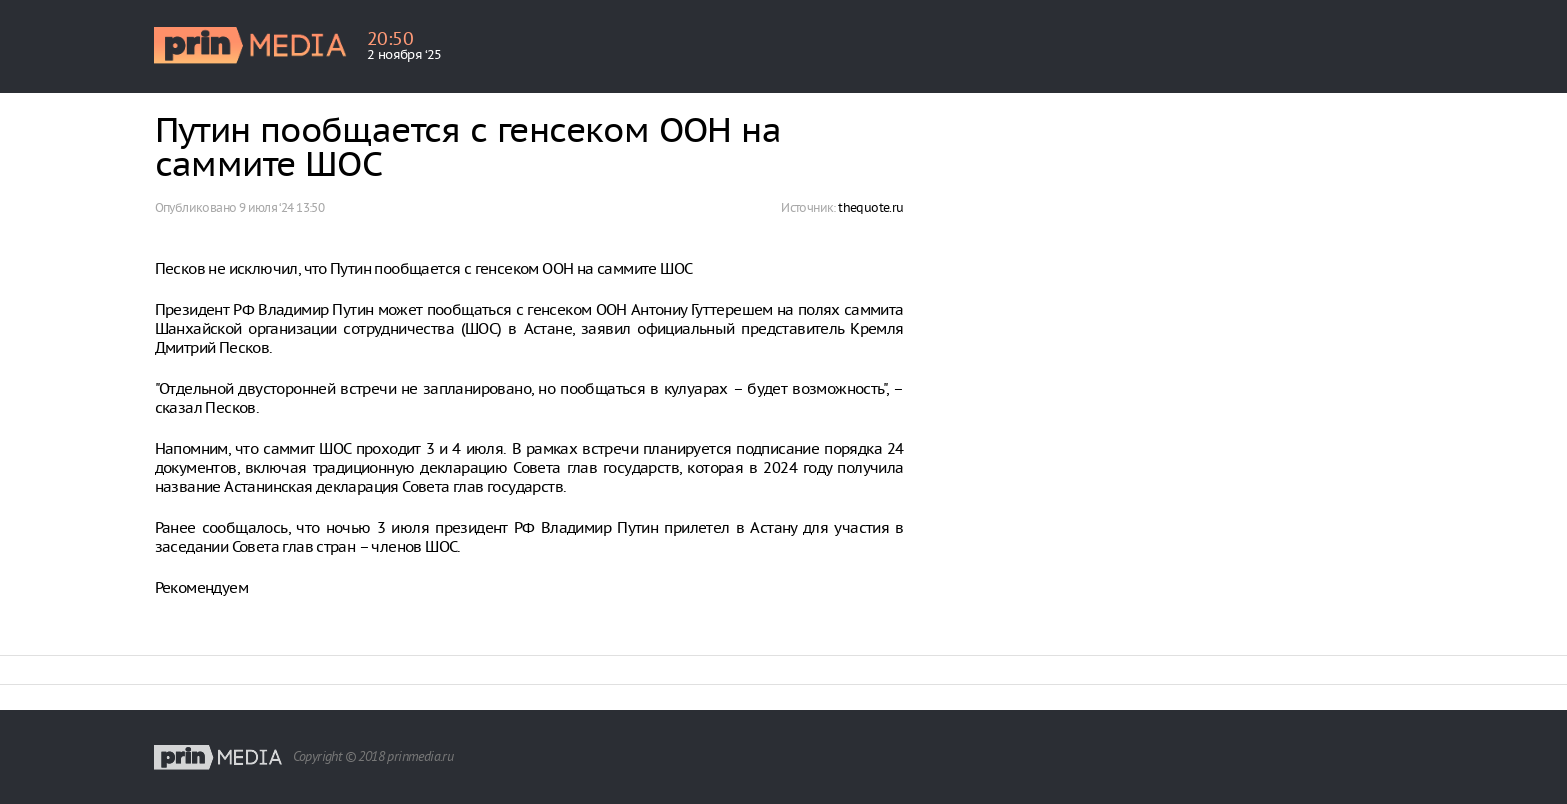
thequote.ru (870, 207)
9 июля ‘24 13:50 (281, 207)
